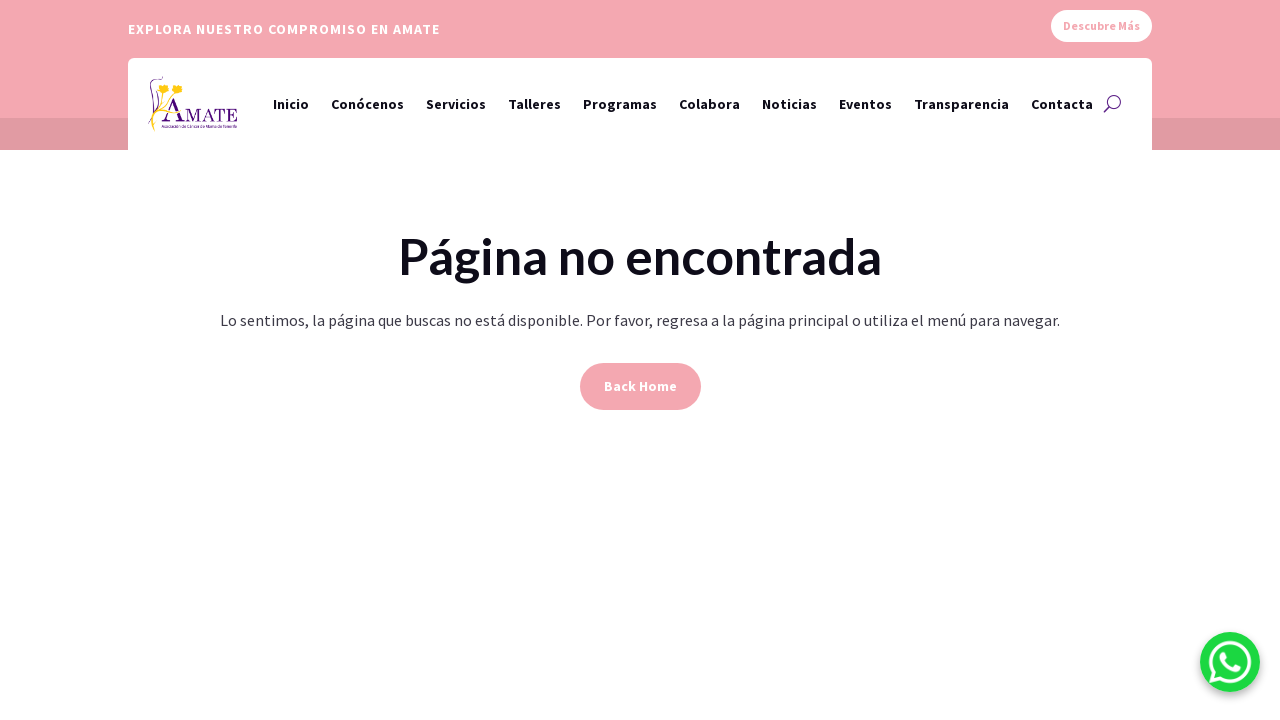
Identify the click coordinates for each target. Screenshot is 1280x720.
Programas (620, 104)
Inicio (291, 104)
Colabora (709, 104)
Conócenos (367, 104)
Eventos (865, 104)
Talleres (534, 104)
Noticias (789, 104)
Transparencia (961, 104)
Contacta (1062, 104)
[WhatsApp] (1230, 666)
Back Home (640, 386)
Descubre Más (1101, 25)
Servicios (456, 104)
